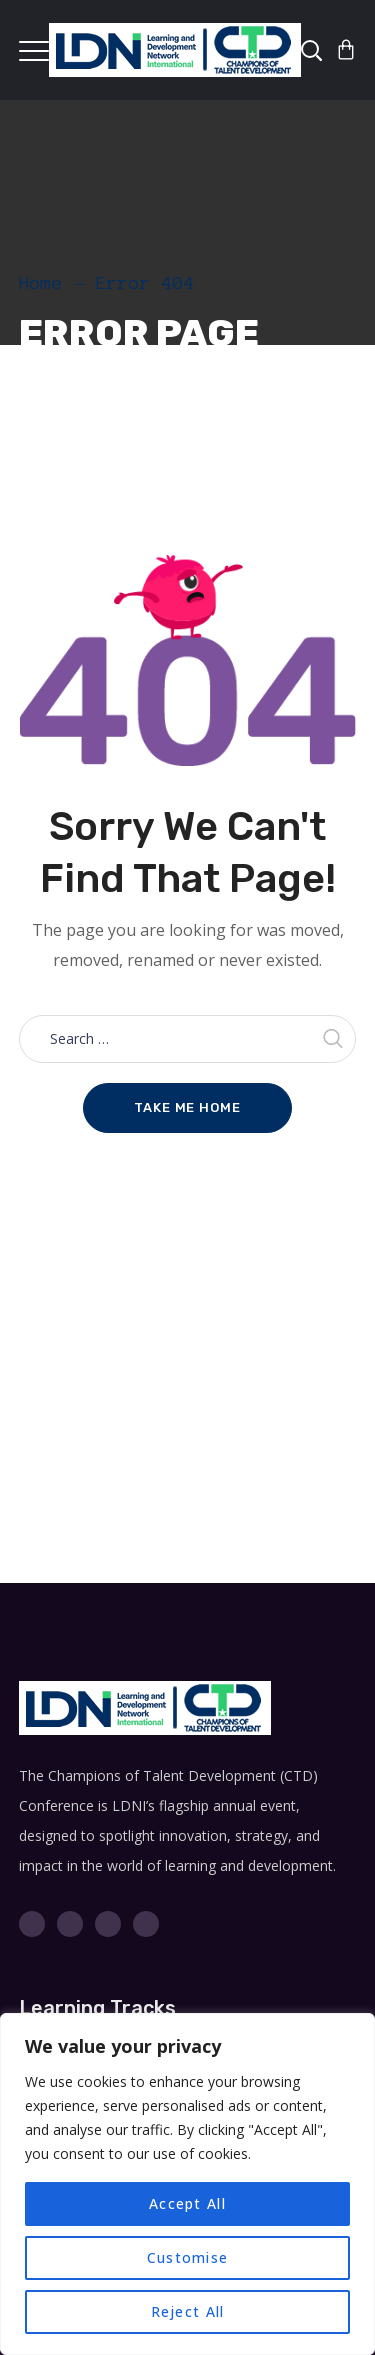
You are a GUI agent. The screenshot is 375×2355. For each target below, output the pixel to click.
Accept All (187, 2203)
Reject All (188, 2311)
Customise (187, 2257)
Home (41, 283)
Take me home (187, 1107)
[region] (187, 2184)
